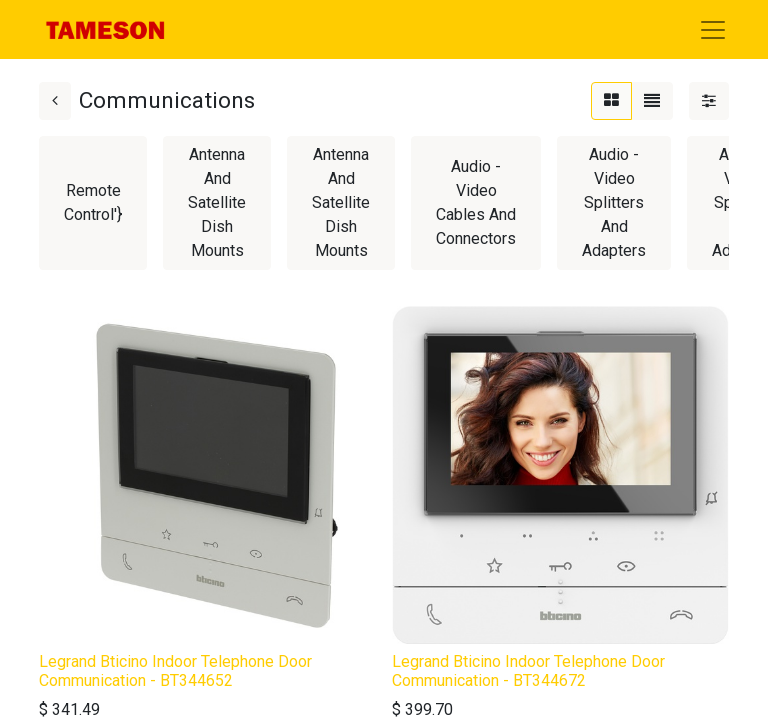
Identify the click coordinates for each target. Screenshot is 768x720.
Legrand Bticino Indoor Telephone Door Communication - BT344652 (175, 671)
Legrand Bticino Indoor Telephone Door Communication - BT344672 (528, 671)
